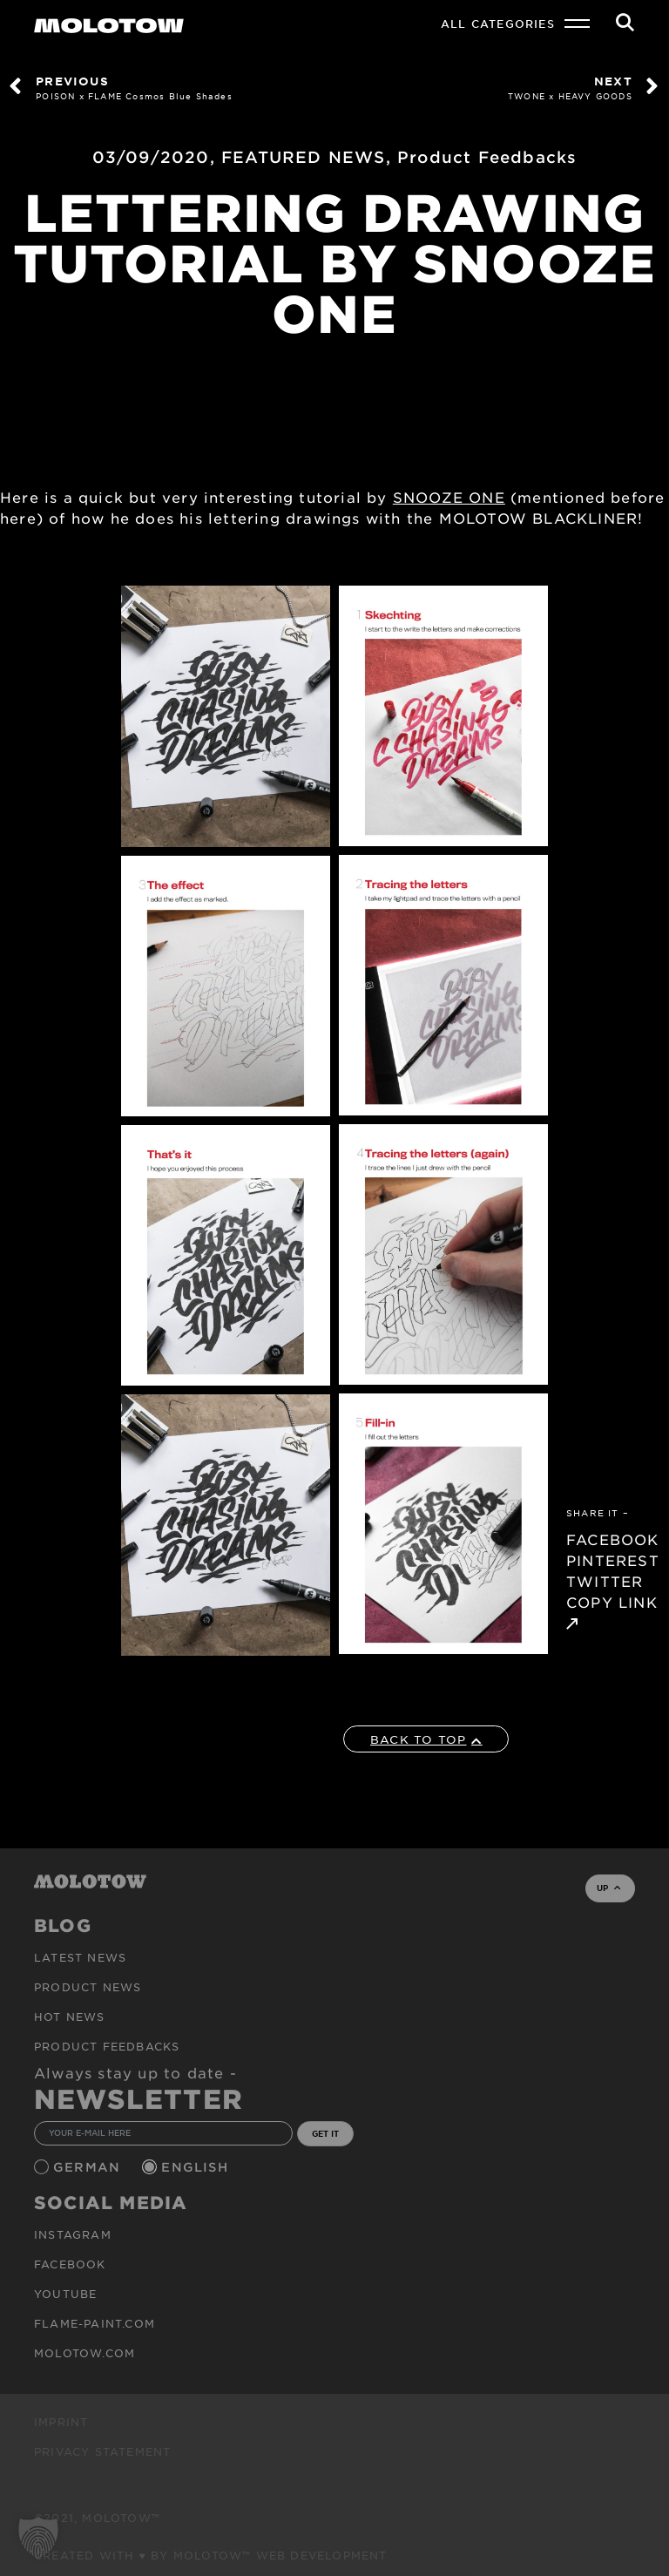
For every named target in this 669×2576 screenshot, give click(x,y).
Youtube (65, 2294)
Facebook (70, 2264)
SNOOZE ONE (449, 496)
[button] (38, 2537)
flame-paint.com (94, 2323)
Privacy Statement (102, 2451)
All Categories (498, 24)
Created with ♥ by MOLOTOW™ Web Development (211, 2555)
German (89, 2166)
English (197, 2166)
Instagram (73, 2234)
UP (608, 1887)
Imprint (61, 2422)
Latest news (80, 1957)
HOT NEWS (69, 2017)
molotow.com (84, 2353)
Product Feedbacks (487, 156)
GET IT (325, 2133)
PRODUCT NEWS (87, 1987)
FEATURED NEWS (303, 156)
